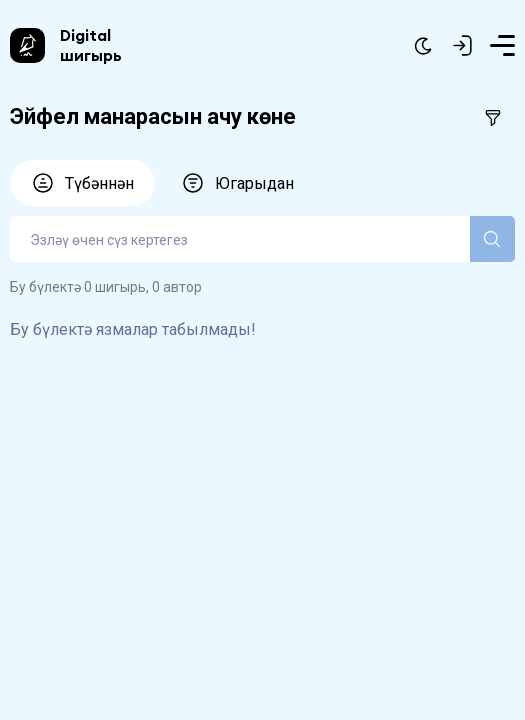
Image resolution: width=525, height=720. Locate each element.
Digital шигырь (91, 45)
